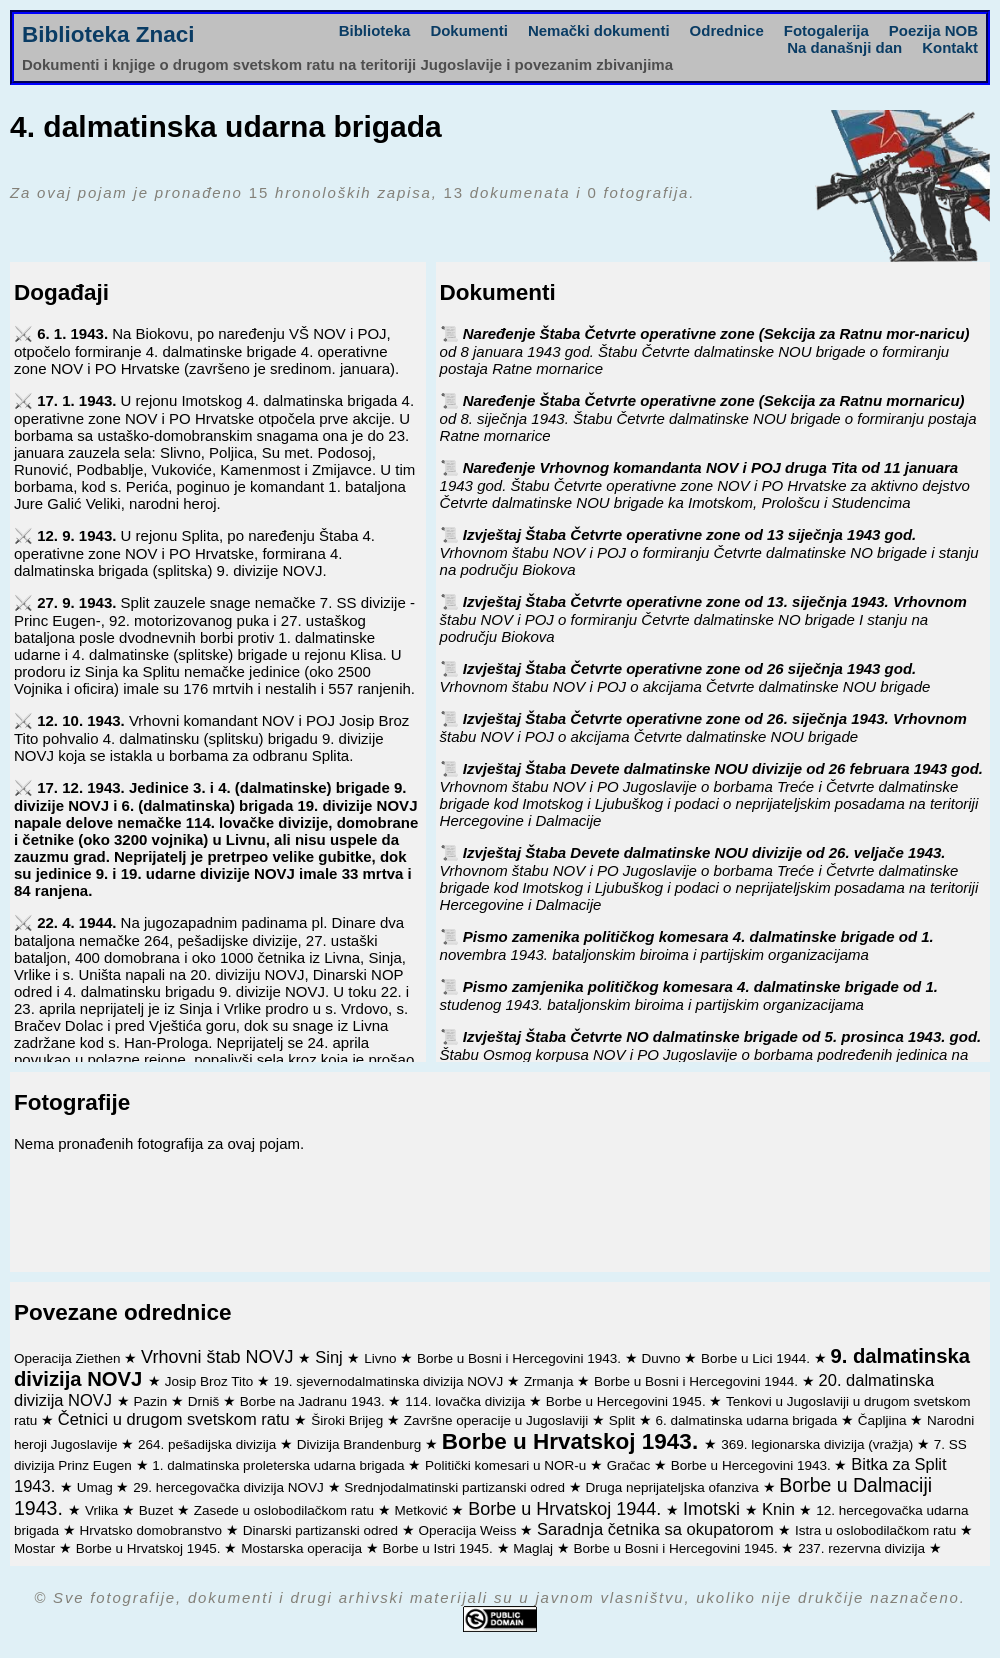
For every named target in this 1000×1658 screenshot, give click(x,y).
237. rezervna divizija (863, 1548)
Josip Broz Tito (211, 1381)
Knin (781, 1509)
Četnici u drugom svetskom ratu (176, 1419)
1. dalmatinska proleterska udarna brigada (280, 1465)
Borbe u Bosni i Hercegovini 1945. (678, 1548)
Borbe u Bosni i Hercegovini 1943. (521, 1358)
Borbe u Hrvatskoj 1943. (573, 1441)
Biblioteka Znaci (108, 34)
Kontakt (950, 47)
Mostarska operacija (303, 1548)
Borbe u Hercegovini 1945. (628, 1401)
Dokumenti (469, 30)
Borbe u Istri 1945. (439, 1548)
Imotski (714, 1509)
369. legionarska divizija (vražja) (819, 1444)
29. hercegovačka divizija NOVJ (230, 1487)
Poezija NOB (933, 30)
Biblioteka (375, 30)
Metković (422, 1510)
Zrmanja (550, 1381)
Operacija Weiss (469, 1530)
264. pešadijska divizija (209, 1444)
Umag (97, 1487)
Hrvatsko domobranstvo (153, 1530)
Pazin (152, 1401)
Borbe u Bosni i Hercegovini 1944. (698, 1381)
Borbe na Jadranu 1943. (314, 1401)
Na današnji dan (844, 47)
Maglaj (535, 1548)
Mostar (36, 1548)
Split (624, 1420)
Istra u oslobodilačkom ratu (877, 1530)
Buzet (158, 1510)
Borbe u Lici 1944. (757, 1358)
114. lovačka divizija (467, 1401)
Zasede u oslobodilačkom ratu (286, 1510)
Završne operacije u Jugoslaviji (498, 1420)
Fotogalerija (826, 30)
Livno (382, 1358)
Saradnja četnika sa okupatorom (657, 1529)
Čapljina (884, 1420)
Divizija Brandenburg (361, 1444)
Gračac (630, 1465)
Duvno (663, 1358)
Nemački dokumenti (599, 30)
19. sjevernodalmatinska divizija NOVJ (390, 1381)
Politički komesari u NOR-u (507, 1465)
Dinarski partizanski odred (322, 1530)
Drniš (205, 1401)
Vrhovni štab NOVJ (219, 1357)
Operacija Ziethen (69, 1358)
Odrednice (727, 30)
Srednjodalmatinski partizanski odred (456, 1487)
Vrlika (103, 1510)
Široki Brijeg (349, 1420)
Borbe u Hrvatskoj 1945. (150, 1548)
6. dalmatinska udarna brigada (748, 1420)
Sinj (331, 1357)
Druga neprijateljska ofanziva (673, 1487)
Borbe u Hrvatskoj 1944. (567, 1509)
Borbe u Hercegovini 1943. (753, 1465)
